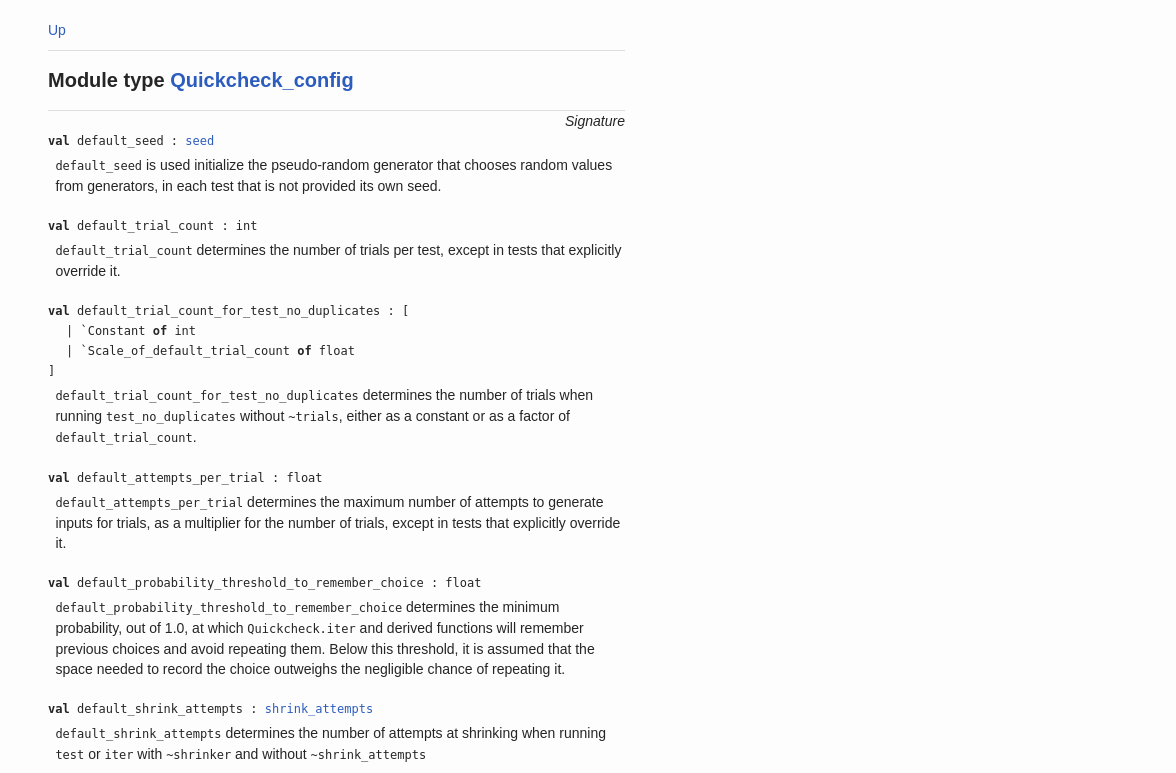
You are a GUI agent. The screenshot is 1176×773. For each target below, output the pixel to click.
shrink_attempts (319, 709)
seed (199, 141)
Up (57, 30)
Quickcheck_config (261, 80)
